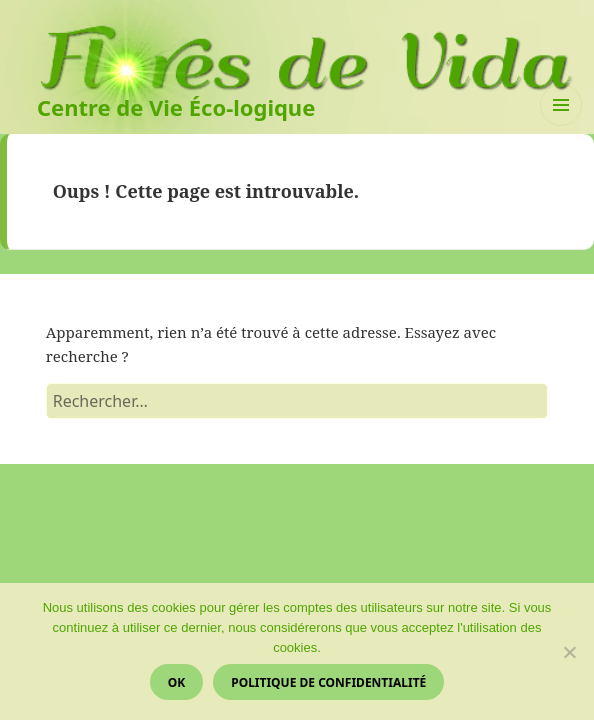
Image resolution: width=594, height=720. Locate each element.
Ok (176, 682)
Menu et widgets (561, 125)
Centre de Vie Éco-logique (176, 107)
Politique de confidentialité (328, 682)
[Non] (569, 652)
